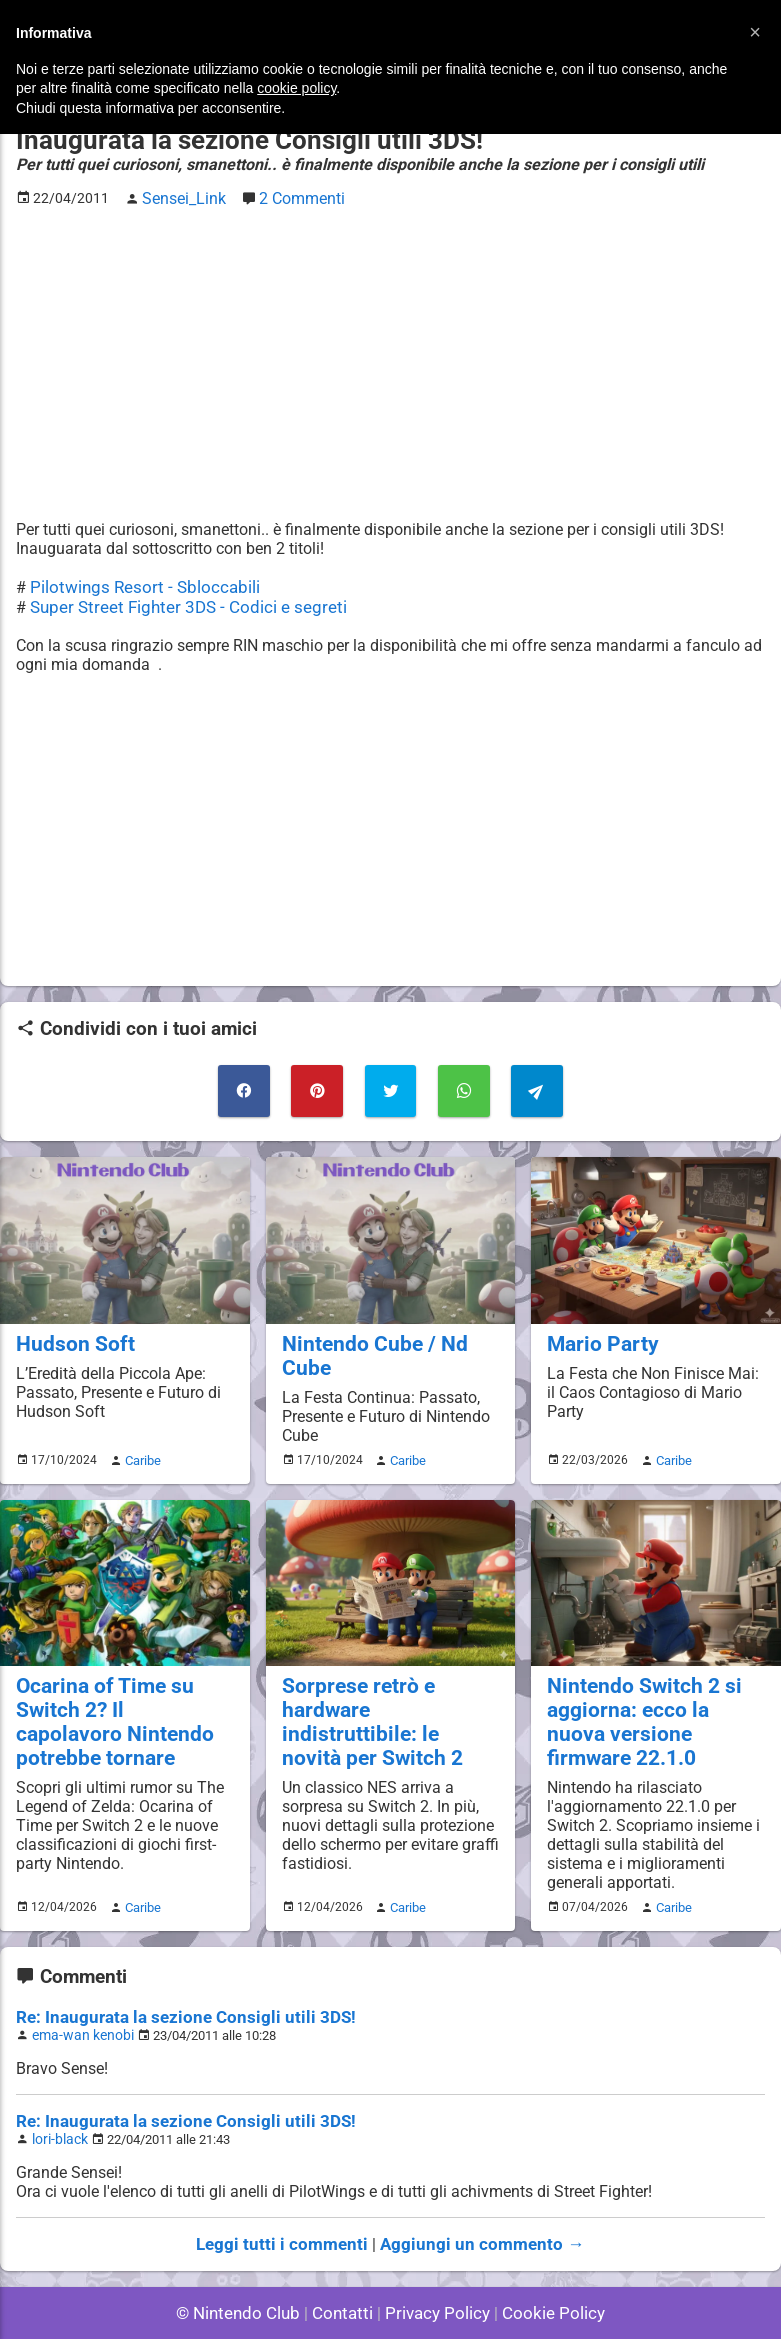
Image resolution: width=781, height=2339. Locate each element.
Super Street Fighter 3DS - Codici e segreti (178, 602)
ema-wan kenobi (78, 1995)
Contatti (346, 2268)
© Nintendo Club (246, 2268)
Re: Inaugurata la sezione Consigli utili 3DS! (172, 1978)
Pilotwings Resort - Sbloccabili (137, 583)
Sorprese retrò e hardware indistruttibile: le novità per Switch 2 (385, 1694)
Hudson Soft (69, 1332)
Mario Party (597, 1332)
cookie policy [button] (296, 88)
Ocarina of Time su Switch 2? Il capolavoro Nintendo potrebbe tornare (115, 1706)
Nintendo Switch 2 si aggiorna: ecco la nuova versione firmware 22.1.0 (655, 1694)
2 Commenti (292, 196)
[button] (755, 32)
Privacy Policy (435, 2268)
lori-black (58, 2097)
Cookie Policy (545, 2268)
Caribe (140, 1447)
